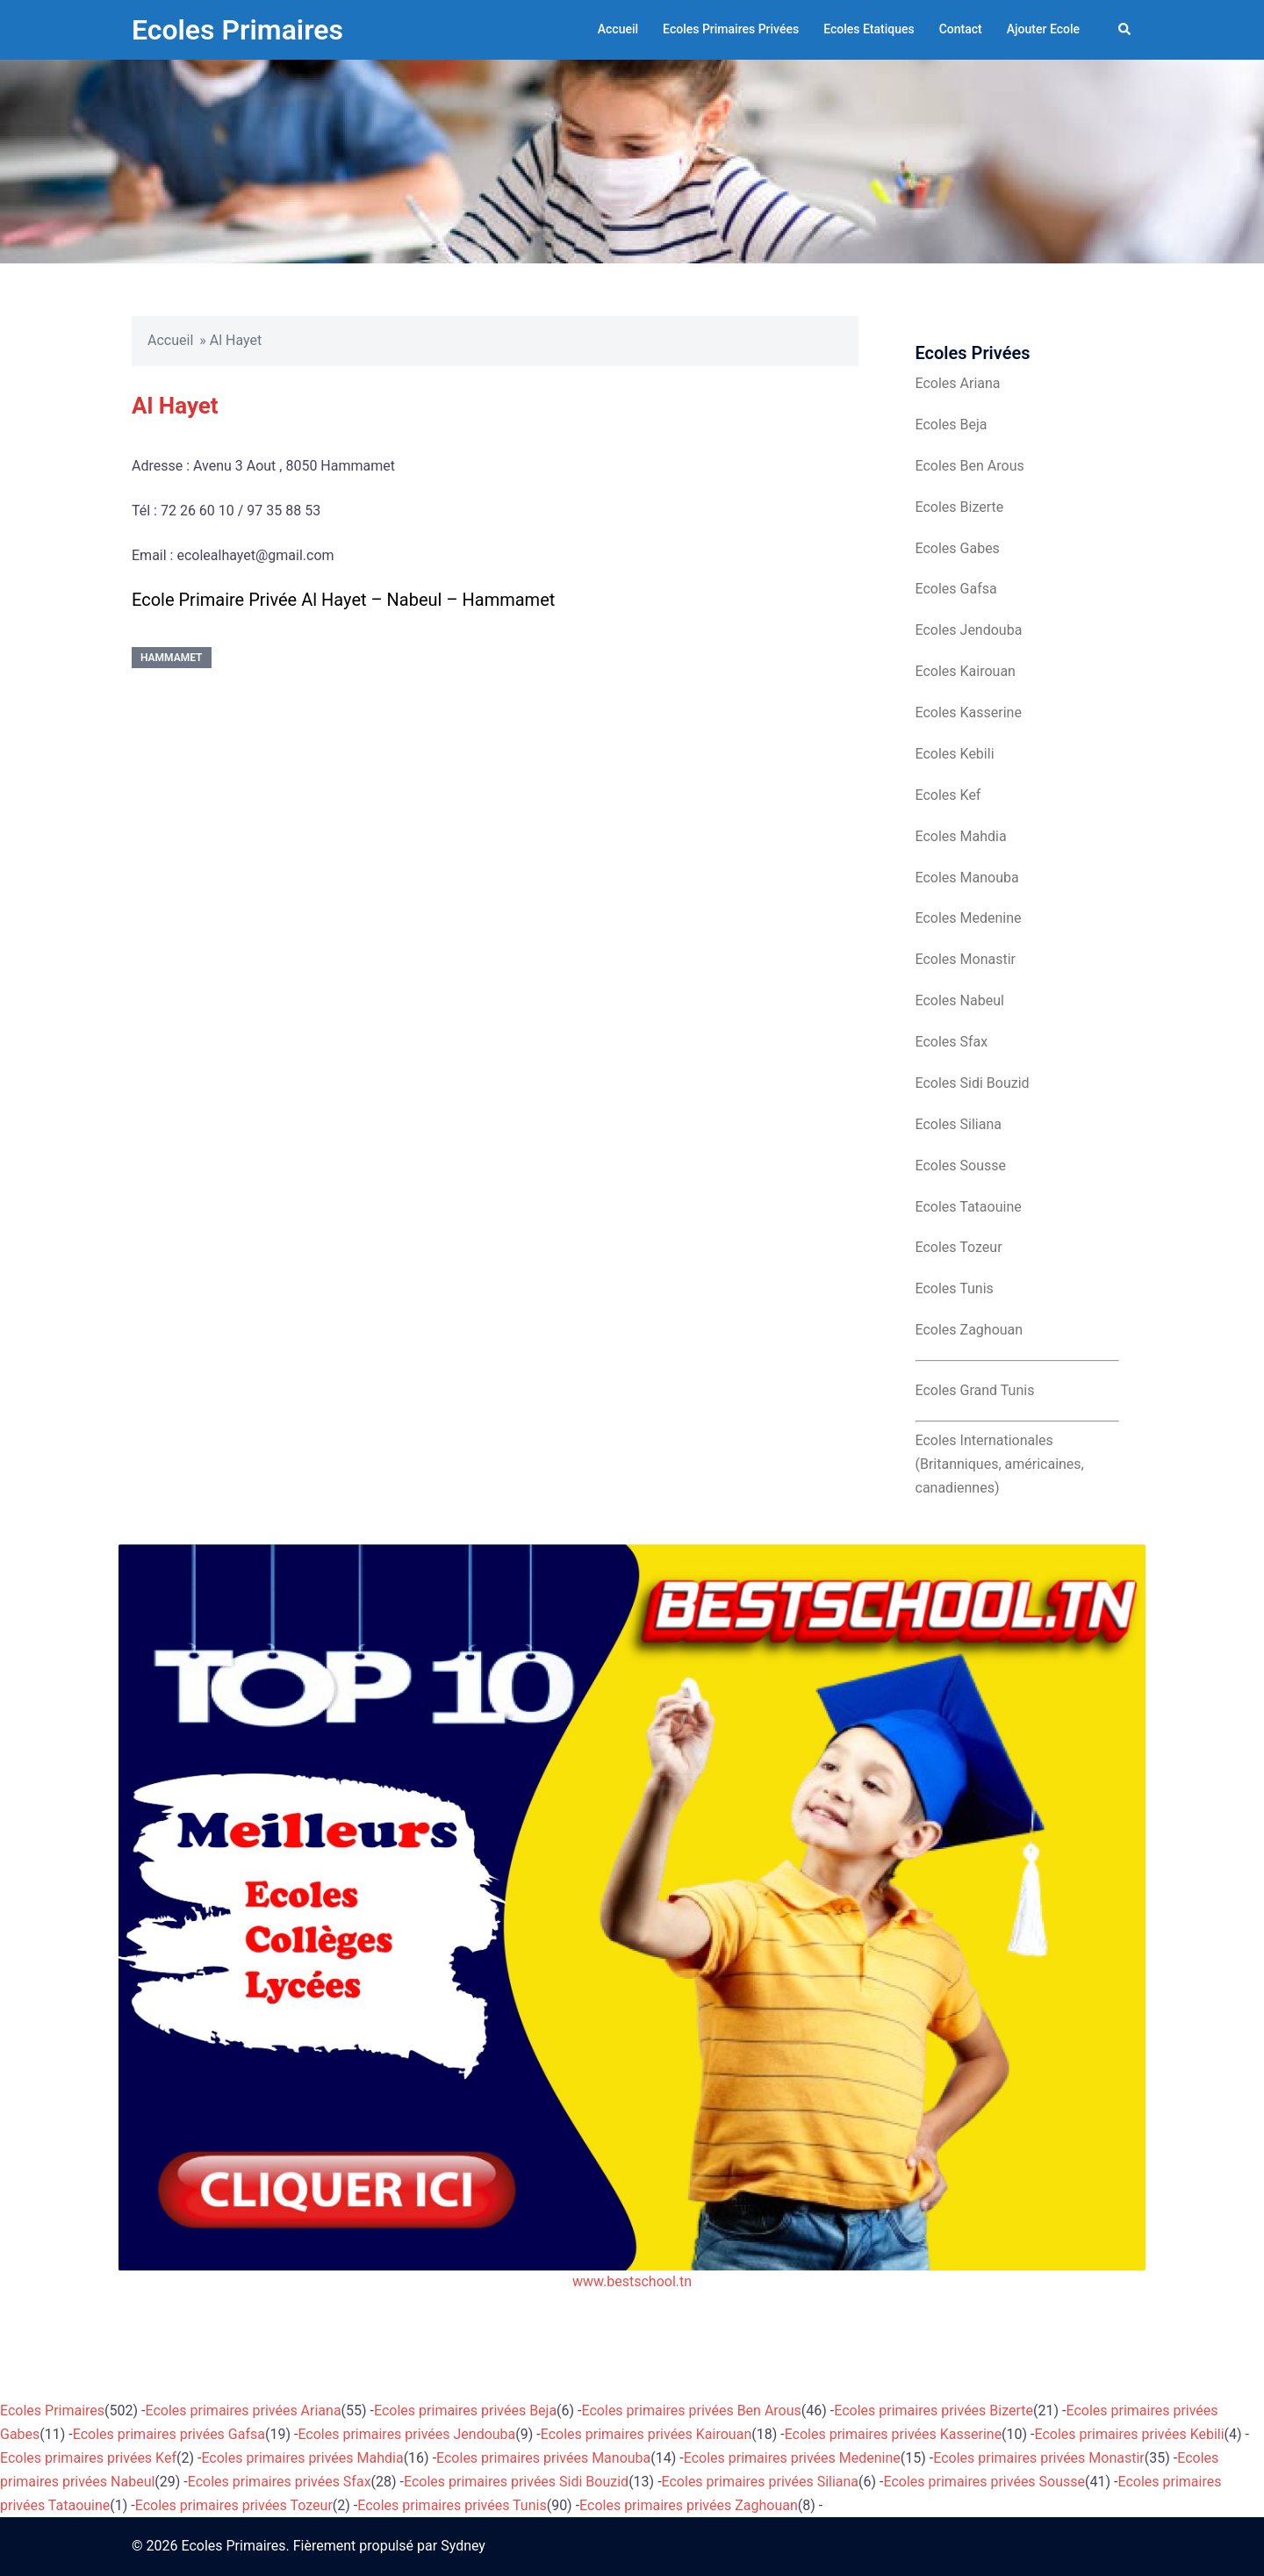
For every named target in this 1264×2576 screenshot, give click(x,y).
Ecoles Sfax (952, 1041)
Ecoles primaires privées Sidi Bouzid (516, 2481)
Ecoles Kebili (955, 753)
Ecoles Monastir (966, 959)
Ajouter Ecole (1043, 29)
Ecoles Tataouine (969, 1206)
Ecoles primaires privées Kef (88, 2458)
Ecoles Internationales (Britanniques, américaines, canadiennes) (1000, 1464)
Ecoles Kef (948, 795)
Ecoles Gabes (958, 548)
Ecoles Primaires (237, 30)
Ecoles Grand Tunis (975, 1390)
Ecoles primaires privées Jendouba (406, 2434)
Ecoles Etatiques (869, 29)
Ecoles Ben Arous (970, 465)
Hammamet (171, 657)
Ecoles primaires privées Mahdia (302, 2458)
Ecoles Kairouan (966, 671)
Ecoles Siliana (959, 1124)
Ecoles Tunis (955, 1288)
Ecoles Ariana (958, 383)
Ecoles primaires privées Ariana (243, 2410)
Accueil (618, 29)
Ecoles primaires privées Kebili (1129, 2434)
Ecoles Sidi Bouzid (973, 1083)
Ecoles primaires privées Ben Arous (691, 2410)
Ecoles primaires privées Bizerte (933, 2410)
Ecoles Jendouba (969, 630)
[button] (1125, 30)
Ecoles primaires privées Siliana (760, 2481)
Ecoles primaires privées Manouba (543, 2458)
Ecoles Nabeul (960, 1000)
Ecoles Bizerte (960, 507)
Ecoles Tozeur (959, 1247)
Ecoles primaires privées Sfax (279, 2481)
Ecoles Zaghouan (969, 1329)
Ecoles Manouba (967, 877)
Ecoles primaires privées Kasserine (893, 2434)
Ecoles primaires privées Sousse (985, 2481)
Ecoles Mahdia (961, 836)
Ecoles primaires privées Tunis (451, 2505)
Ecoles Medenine (969, 918)
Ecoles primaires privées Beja (465, 2410)
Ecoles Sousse (961, 1165)
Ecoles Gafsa (956, 588)
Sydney (463, 2545)
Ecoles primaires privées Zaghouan (688, 2505)
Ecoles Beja (952, 424)
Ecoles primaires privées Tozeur (234, 2505)
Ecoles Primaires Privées (731, 29)
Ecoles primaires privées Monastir (1039, 2458)
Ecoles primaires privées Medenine (792, 2458)
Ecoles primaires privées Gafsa (169, 2434)
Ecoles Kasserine (969, 712)
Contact (960, 29)
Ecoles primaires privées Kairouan (646, 2434)
